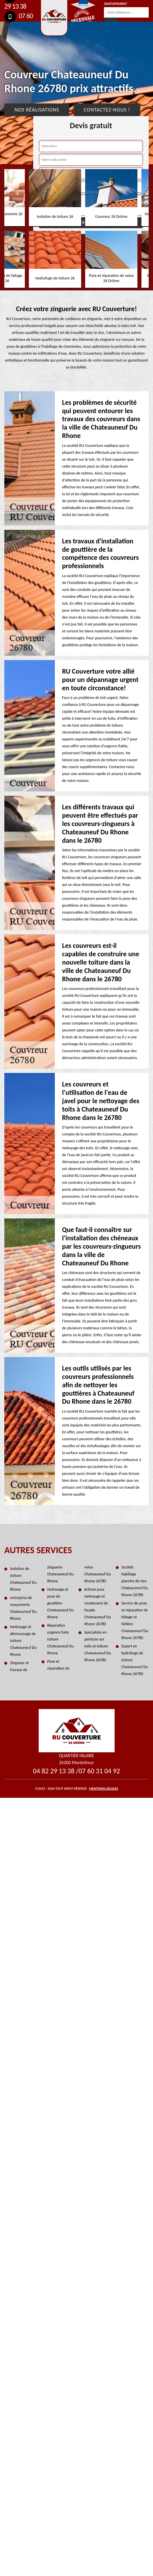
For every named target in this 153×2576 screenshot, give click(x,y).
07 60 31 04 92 (99, 1771)
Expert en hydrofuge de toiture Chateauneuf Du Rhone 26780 (135, 1660)
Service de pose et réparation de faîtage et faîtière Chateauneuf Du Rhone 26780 (135, 1620)
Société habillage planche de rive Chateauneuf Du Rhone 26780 (135, 1581)
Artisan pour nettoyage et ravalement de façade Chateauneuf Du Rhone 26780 (97, 1606)
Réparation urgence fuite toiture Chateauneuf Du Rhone (60, 1639)
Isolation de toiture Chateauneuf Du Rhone (23, 1579)
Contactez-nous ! (107, 110)
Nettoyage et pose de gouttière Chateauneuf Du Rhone (60, 1603)
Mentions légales (103, 1789)
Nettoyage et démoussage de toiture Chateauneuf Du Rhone (23, 1640)
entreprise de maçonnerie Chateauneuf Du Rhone (23, 1608)
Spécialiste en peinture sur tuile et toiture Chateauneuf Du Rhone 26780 (97, 1646)
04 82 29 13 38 (53, 1771)
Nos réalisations (36, 110)
